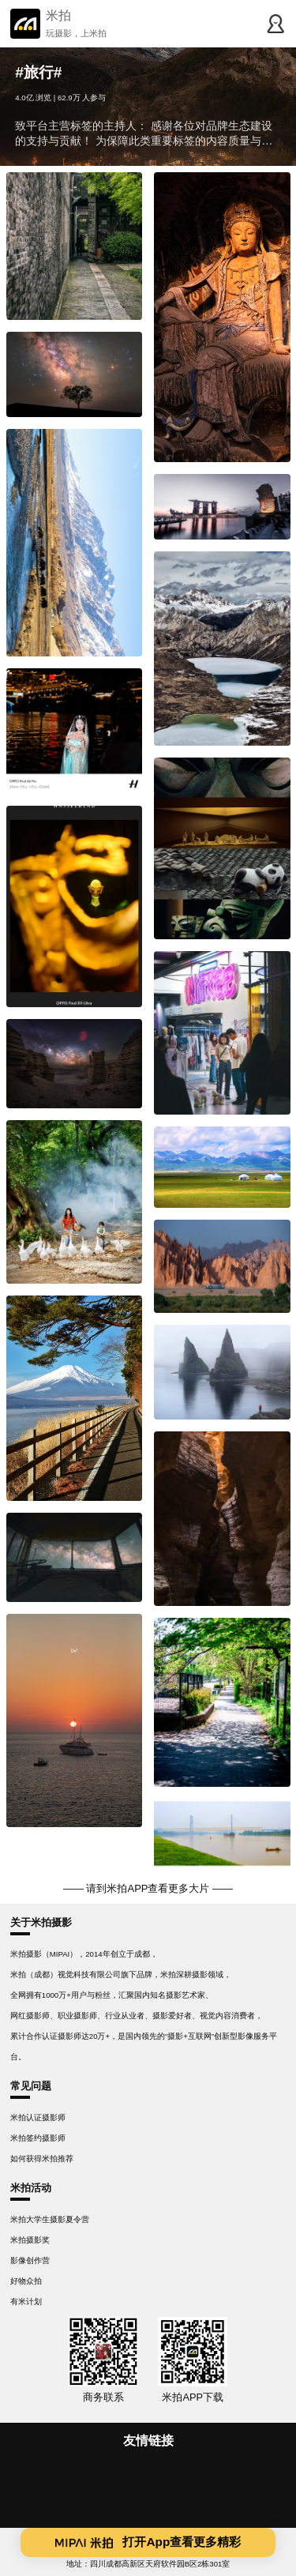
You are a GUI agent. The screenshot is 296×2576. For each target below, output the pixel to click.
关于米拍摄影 (41, 1922)
